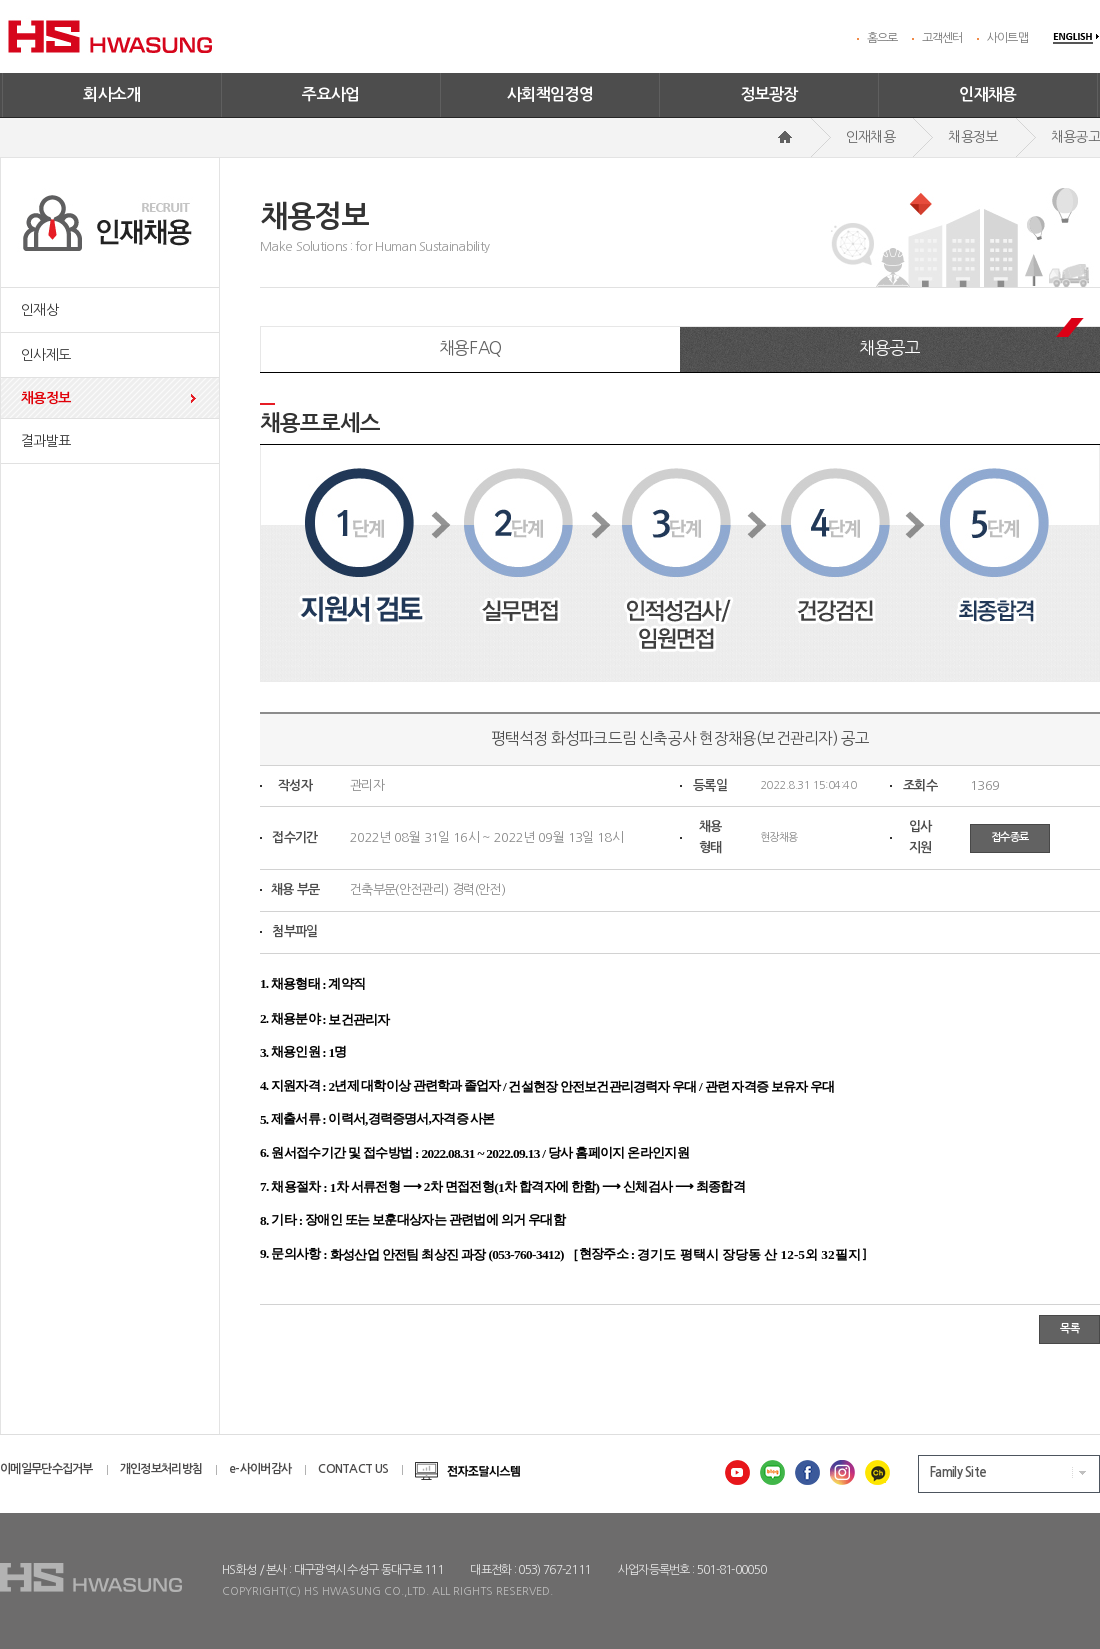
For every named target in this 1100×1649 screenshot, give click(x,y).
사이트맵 (1007, 38)
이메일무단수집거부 (46, 1469)
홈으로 (882, 38)
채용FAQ (470, 347)
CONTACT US (353, 1469)
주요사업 (331, 94)
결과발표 (45, 441)
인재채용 (988, 94)
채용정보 (45, 398)
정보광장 (769, 94)
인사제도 (45, 355)
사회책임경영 (550, 94)
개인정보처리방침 (161, 1469)
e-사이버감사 (260, 1469)
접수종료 (1010, 837)
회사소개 (112, 94)
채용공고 (889, 347)
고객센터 (942, 38)
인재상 (39, 310)
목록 (1069, 1328)
